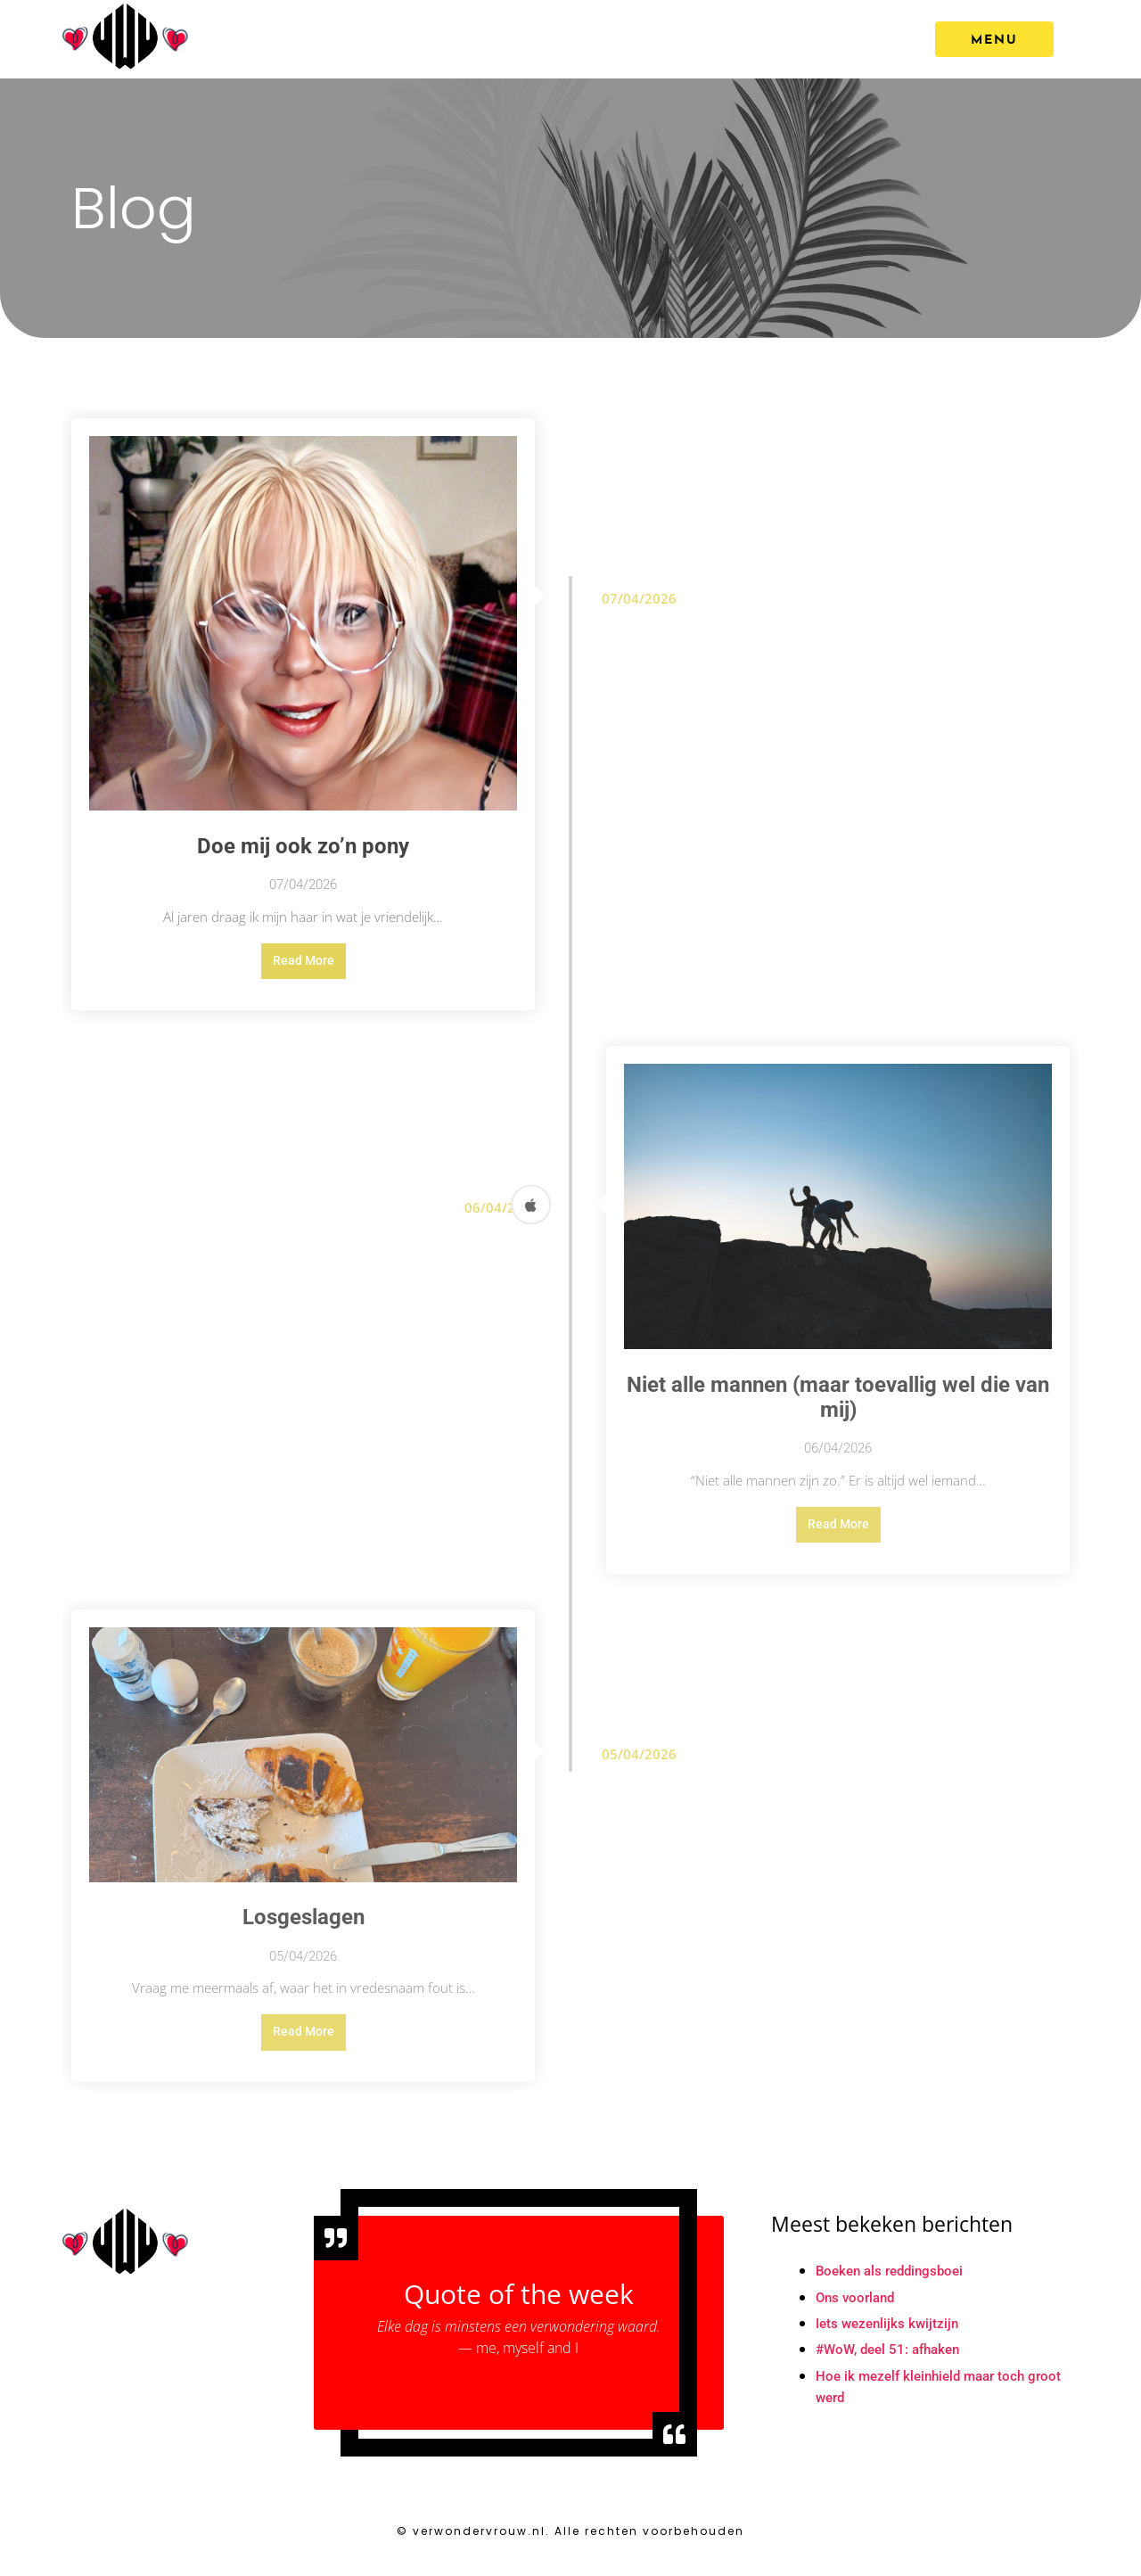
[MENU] (994, 39)
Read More (303, 963)
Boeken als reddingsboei (894, 2284)
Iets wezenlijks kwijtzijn (890, 2337)
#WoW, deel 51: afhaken (893, 2364)
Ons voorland (858, 2310)
